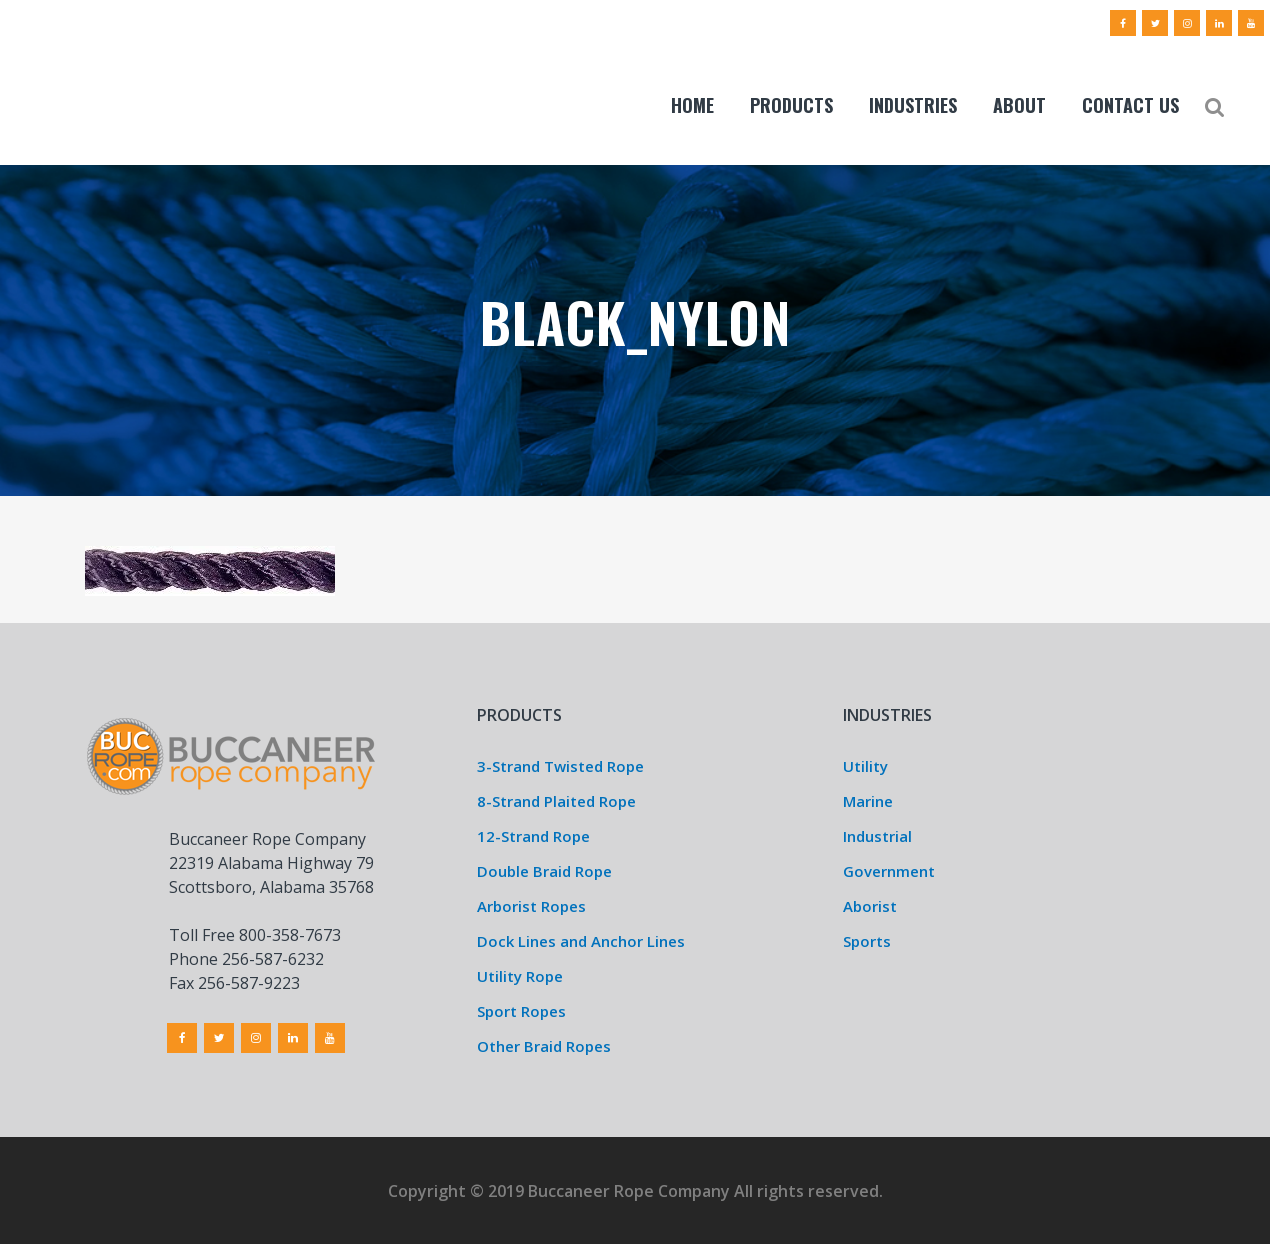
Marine (868, 801)
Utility (865, 766)
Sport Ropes (521, 1011)
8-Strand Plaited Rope (556, 801)
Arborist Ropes (531, 906)
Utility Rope (520, 976)
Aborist (870, 906)
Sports (867, 941)
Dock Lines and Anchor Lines (581, 941)
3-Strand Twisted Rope (560, 766)
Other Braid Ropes (544, 1046)
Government (889, 871)
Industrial (877, 836)
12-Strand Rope (533, 836)
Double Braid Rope (544, 871)
